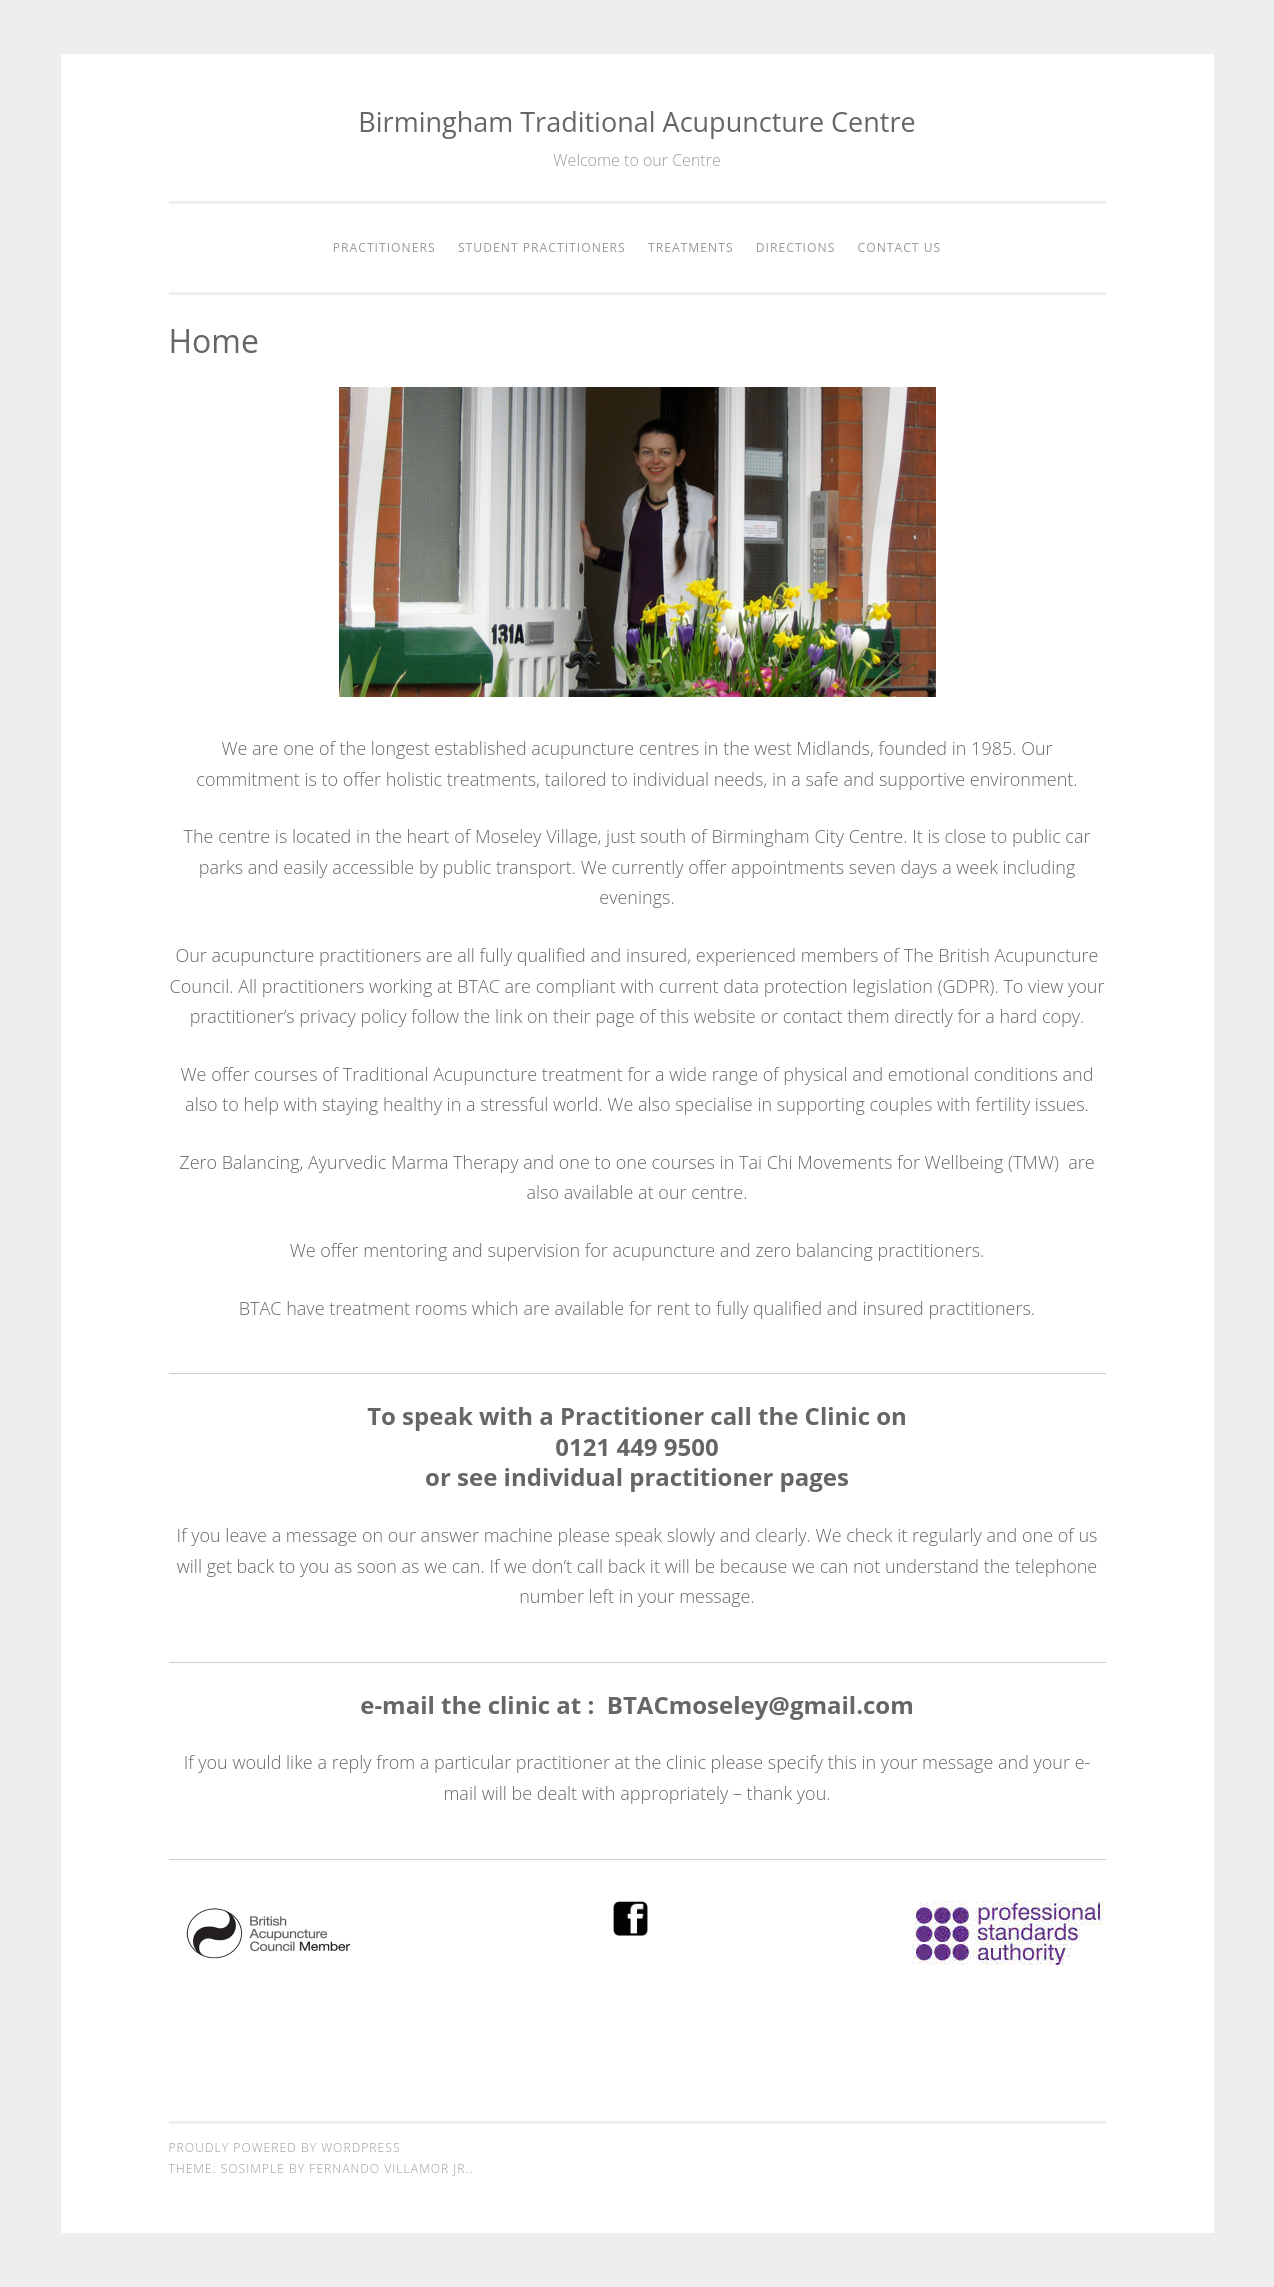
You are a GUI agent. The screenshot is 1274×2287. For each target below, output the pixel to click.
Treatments (691, 247)
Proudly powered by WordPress (285, 2147)
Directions (796, 247)
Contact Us (900, 247)
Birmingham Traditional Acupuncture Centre (636, 121)
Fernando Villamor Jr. (389, 2168)
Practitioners (384, 247)
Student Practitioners (542, 247)
